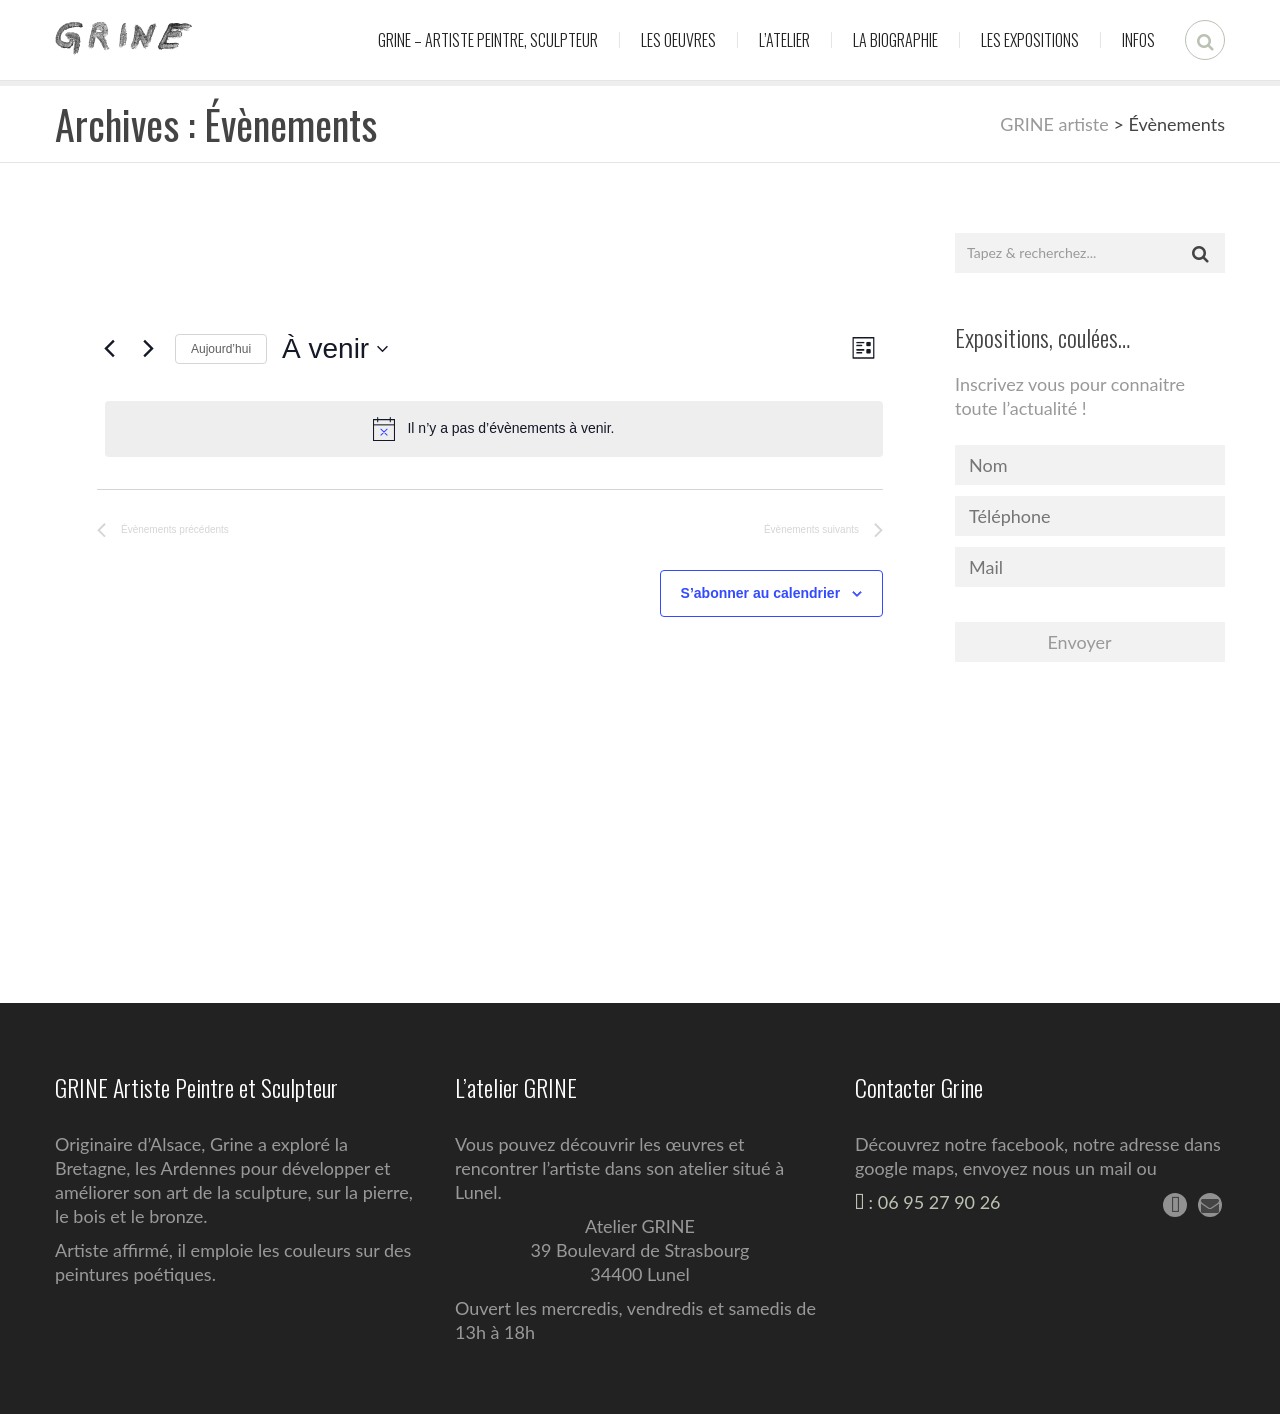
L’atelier (784, 40)
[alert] (494, 429)
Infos (1138, 40)
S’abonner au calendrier (761, 593)
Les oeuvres (678, 40)
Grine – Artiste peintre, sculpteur (488, 40)
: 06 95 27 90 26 (928, 1202)
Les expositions (1030, 40)
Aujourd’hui (221, 349)
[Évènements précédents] (109, 349)
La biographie (895, 40)
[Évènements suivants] (148, 349)
